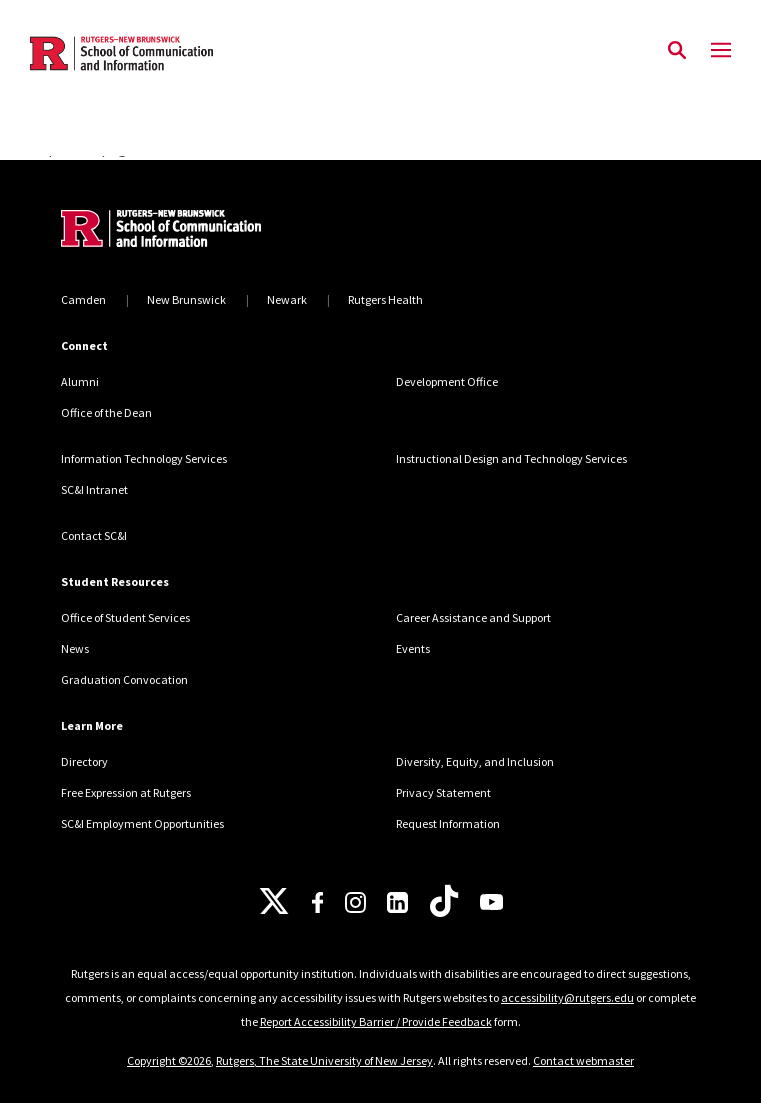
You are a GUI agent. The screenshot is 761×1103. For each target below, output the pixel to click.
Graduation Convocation (124, 679)
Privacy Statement (443, 792)
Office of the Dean (106, 412)
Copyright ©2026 (169, 1060)
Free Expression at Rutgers (126, 792)
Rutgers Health (385, 299)
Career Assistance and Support (473, 617)
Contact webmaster (583, 1060)
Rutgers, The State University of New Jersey (324, 1060)
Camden (83, 299)
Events (413, 648)
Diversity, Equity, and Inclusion (475, 761)
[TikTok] (444, 902)
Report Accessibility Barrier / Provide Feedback (376, 1021)
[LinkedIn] (397, 902)
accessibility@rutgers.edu (567, 997)
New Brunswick (186, 299)
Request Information (448, 823)
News (75, 648)
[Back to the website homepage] (121, 53)
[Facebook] (318, 902)
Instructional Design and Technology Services (511, 458)
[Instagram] (355, 902)
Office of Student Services (125, 617)
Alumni (80, 381)
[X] (274, 902)
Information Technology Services (144, 458)
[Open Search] (677, 51)
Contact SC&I (94, 535)
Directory (84, 761)
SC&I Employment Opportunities (142, 823)
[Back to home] (196, 231)
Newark (287, 299)
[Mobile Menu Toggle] (721, 51)
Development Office (447, 381)
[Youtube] (491, 902)
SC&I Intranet (94, 489)
